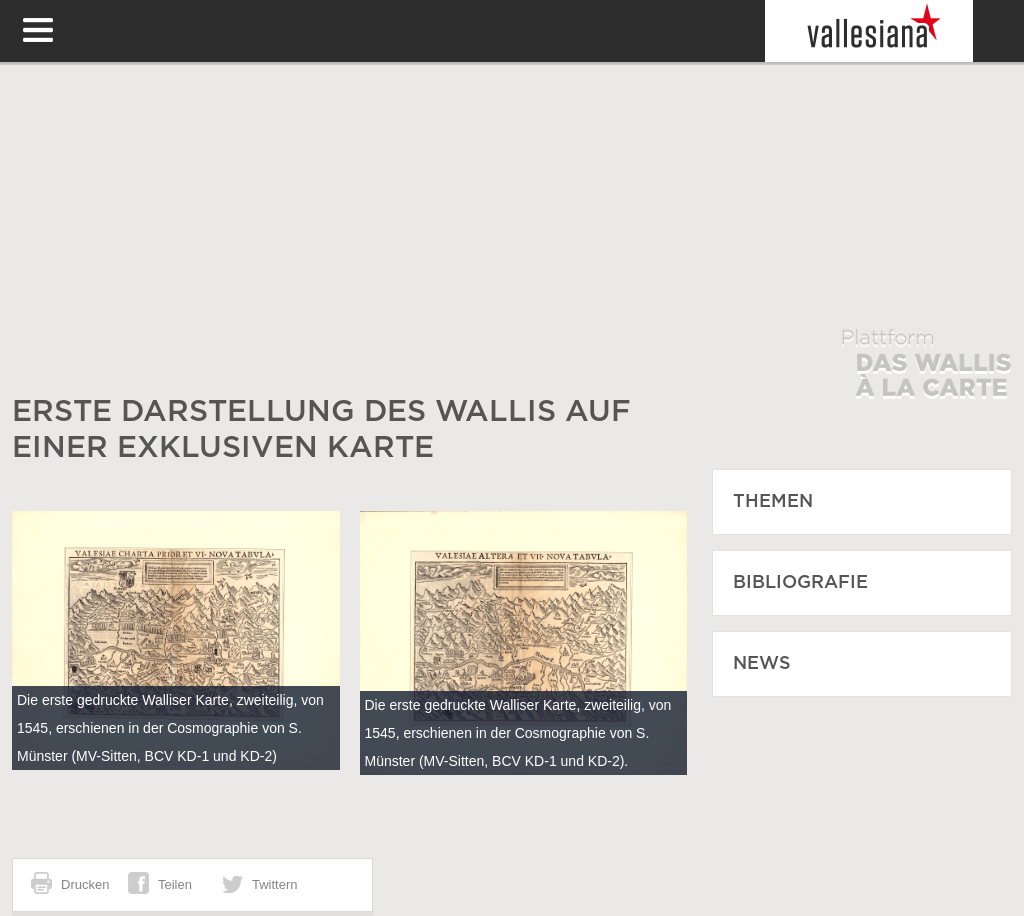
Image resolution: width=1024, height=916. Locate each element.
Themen (773, 502)
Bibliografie (800, 583)
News (762, 664)
